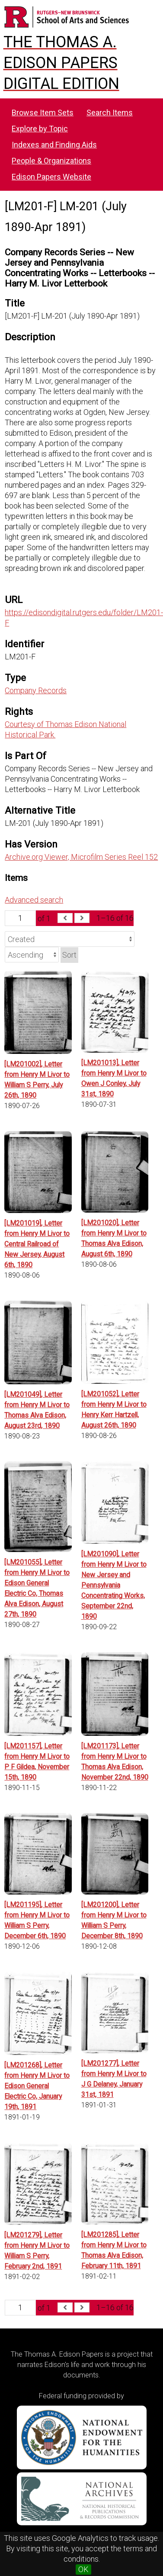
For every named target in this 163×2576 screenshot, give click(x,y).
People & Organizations (51, 160)
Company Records (36, 690)
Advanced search (34, 899)
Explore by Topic (40, 128)
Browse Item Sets (43, 112)
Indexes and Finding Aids (54, 144)
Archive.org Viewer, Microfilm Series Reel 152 (81, 856)
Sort (69, 954)
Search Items (109, 112)
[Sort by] (69, 939)
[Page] (20, 918)
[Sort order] (32, 954)
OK (83, 2569)
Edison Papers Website (51, 176)
